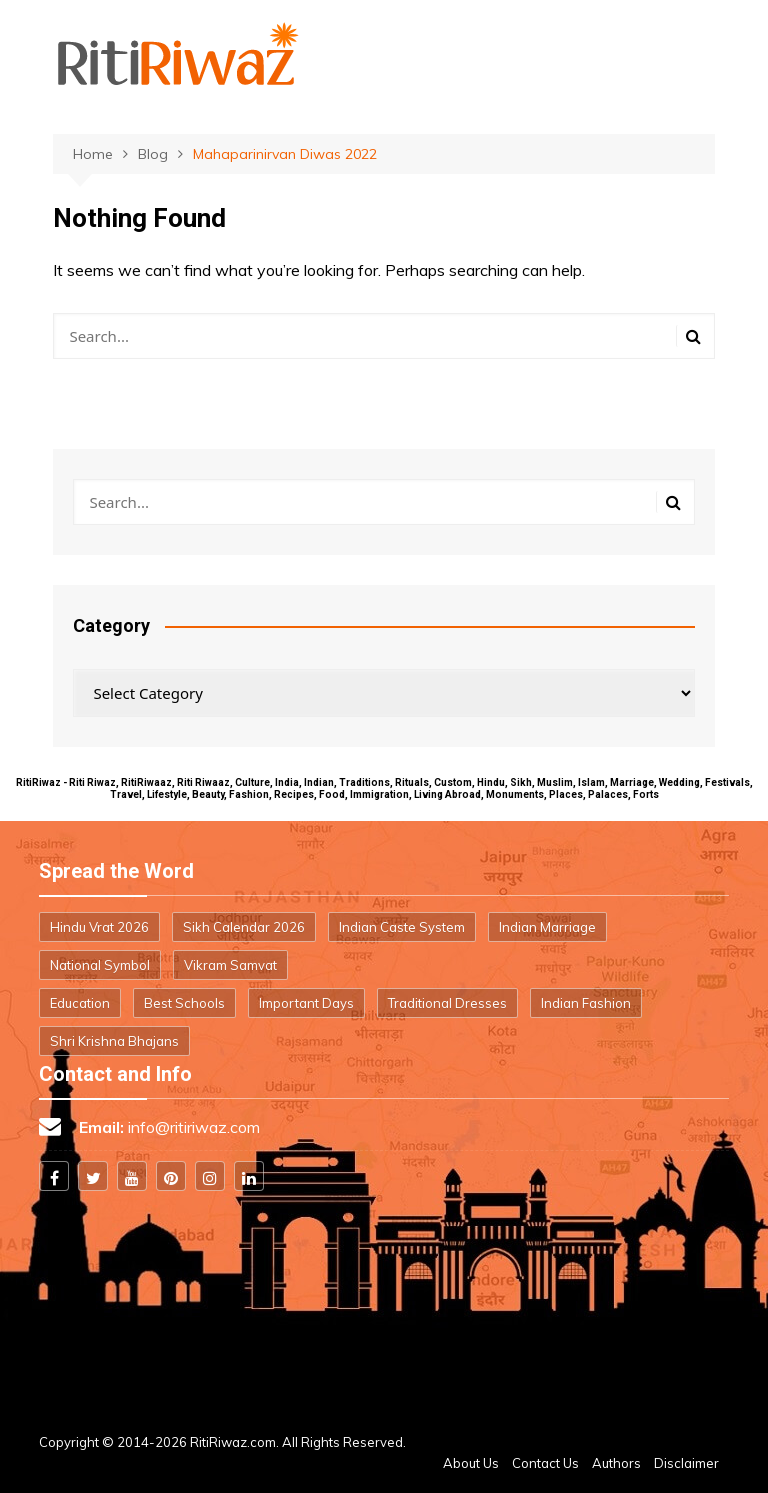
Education (80, 1003)
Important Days (306, 1003)
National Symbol (100, 965)
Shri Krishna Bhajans (114, 1041)
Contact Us (545, 1463)
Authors (616, 1463)
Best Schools (184, 1003)
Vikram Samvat (230, 965)
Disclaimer (686, 1463)
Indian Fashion (586, 1003)
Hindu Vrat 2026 (99, 927)
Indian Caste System (402, 927)
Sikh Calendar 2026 (244, 927)
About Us (471, 1463)
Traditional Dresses (447, 1003)
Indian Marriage (547, 927)
